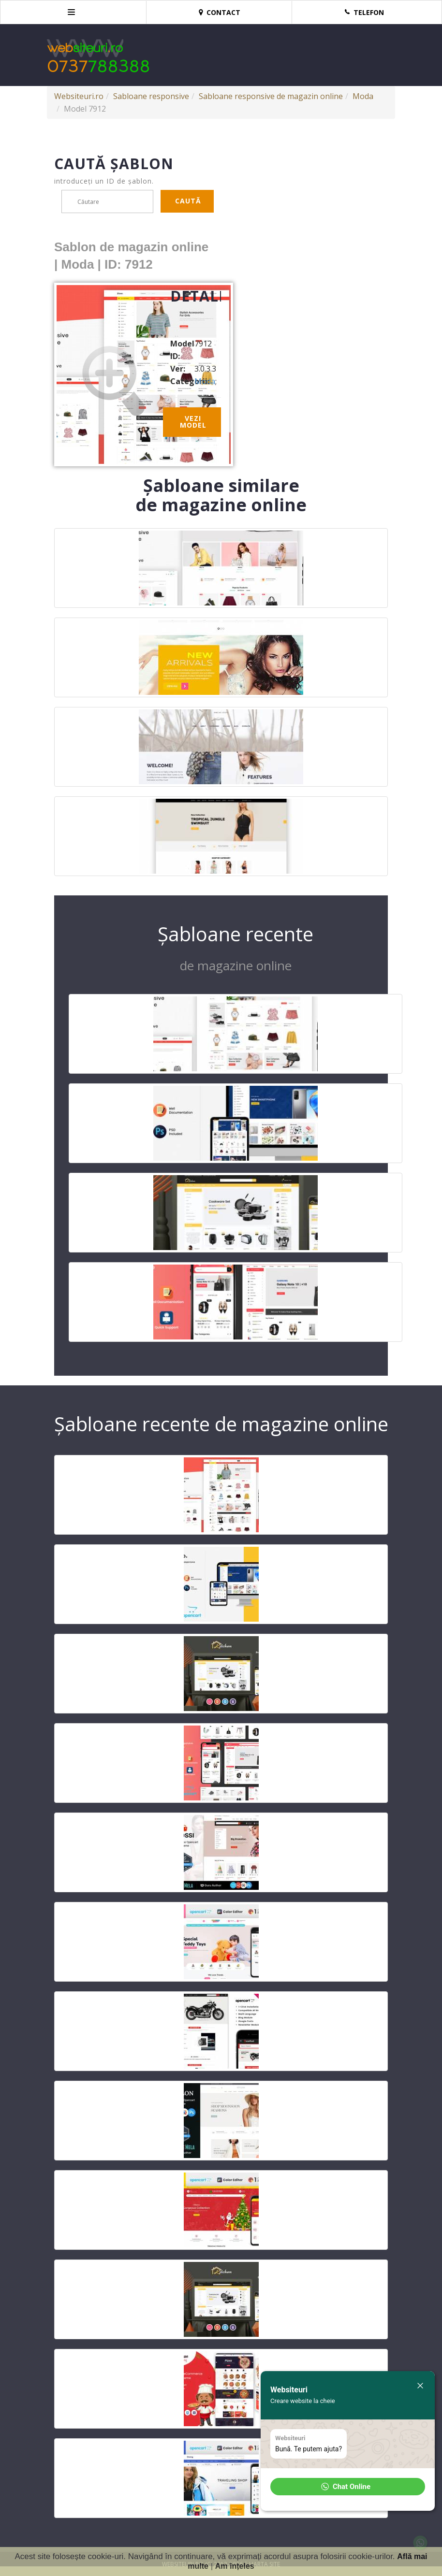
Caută (188, 200)
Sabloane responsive (151, 96)
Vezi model (193, 422)
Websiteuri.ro (78, 96)
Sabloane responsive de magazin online (271, 96)
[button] (347, 2486)
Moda (363, 96)
